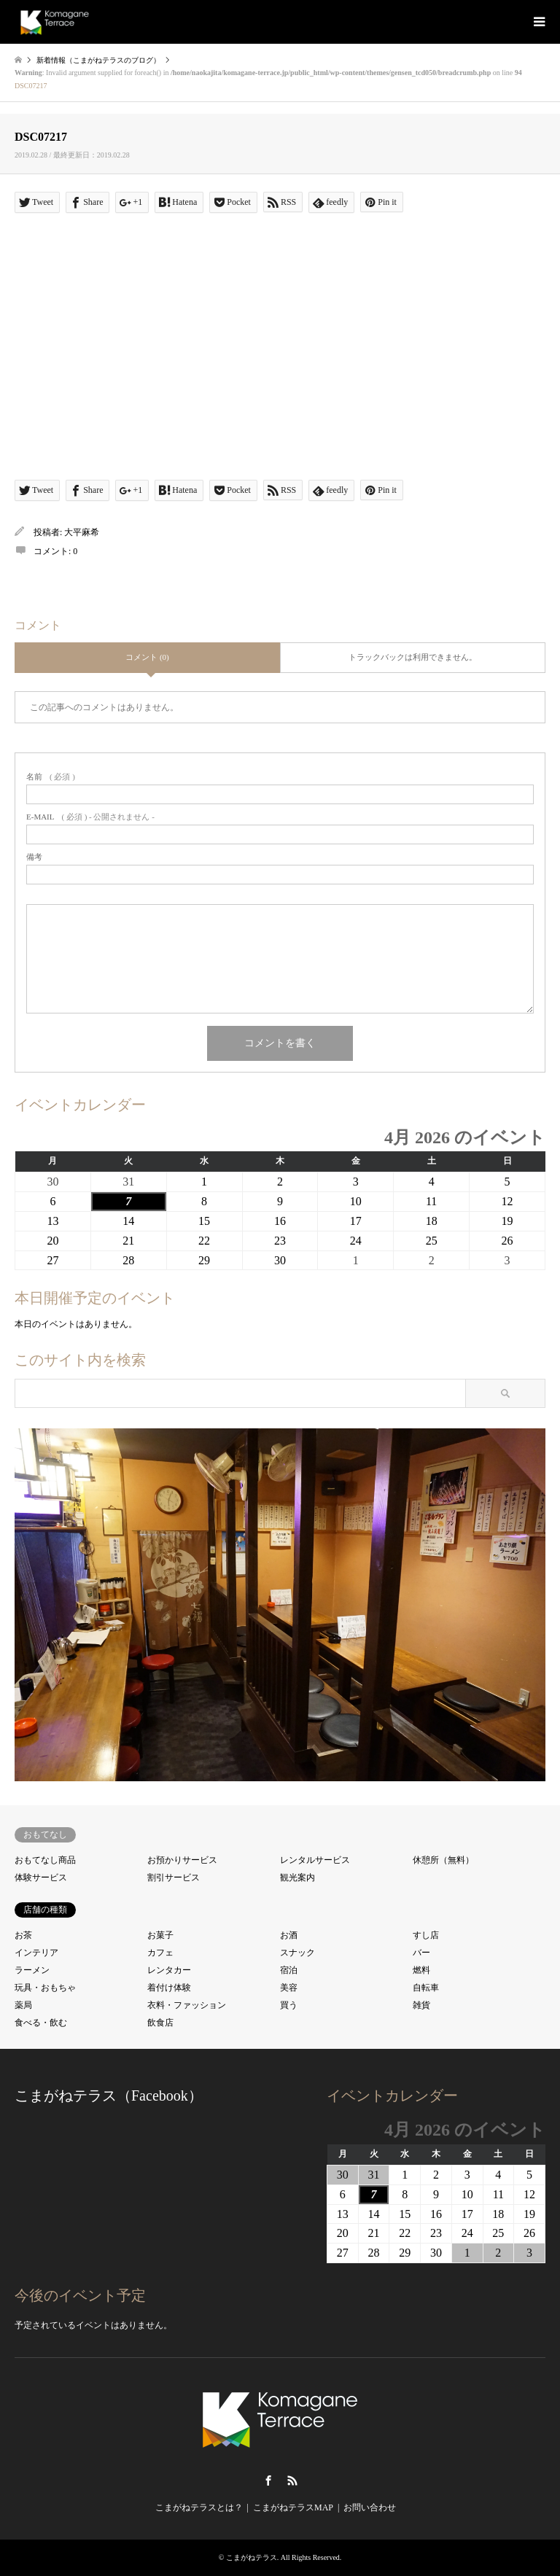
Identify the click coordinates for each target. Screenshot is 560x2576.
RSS (292, 2480)
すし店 (426, 1935)
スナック (297, 1952)
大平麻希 (81, 532)
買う (289, 2005)
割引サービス (173, 1877)
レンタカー (169, 1970)
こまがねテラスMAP (293, 2507)
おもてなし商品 (45, 1860)
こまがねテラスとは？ (199, 2507)
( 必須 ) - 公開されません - (90, 817)
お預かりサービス (182, 1860)
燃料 (421, 1970)
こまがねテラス (251, 2557)
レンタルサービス (315, 1860)
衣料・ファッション (186, 2005)
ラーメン (32, 1970)
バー (421, 1952)
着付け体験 (169, 1987)
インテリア (36, 1952)
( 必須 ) (50, 777)
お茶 (23, 1935)
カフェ (160, 1952)
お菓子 (160, 1935)
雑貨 (421, 2005)
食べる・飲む (41, 2022)
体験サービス (41, 1877)
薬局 (23, 2005)
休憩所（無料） (443, 1860)
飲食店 (160, 2022)
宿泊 (289, 1970)
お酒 (289, 1935)
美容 (289, 1987)
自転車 (426, 1987)
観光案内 (297, 1877)
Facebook (268, 2480)
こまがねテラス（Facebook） (109, 2095)
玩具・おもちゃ (45, 1987)
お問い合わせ (369, 2507)
